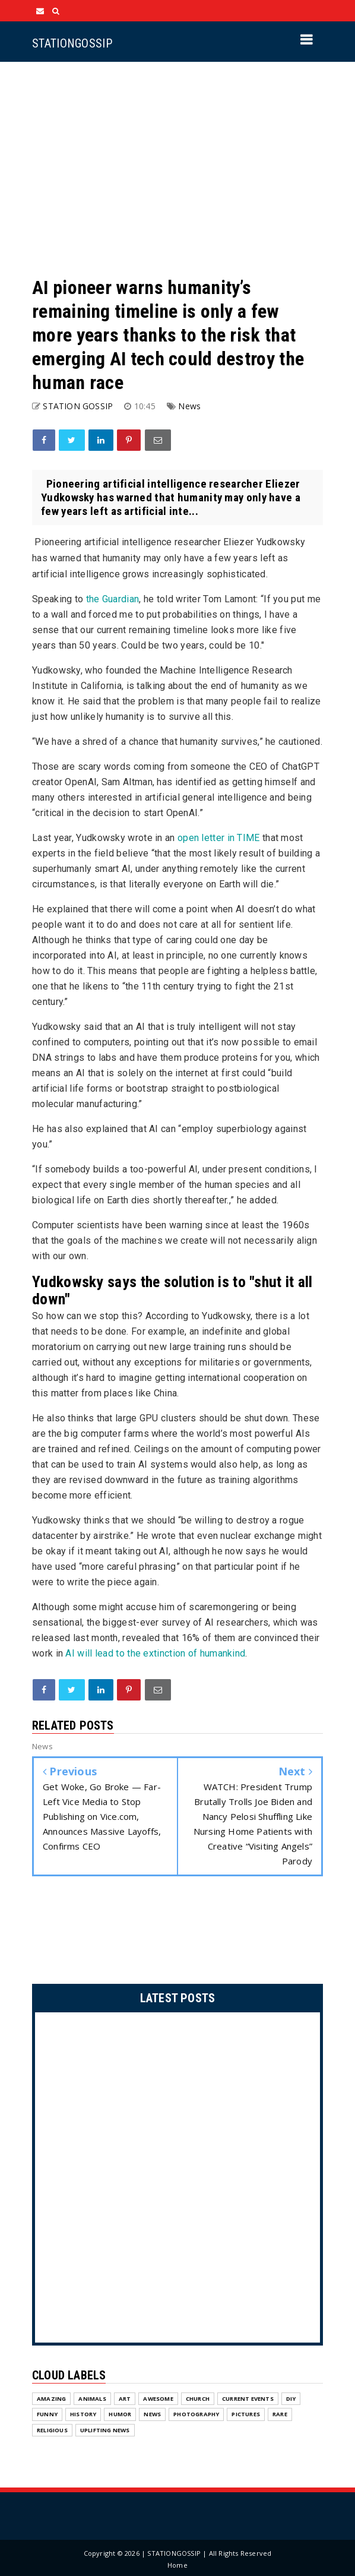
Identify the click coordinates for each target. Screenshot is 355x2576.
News (189, 406)
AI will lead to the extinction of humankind (155, 1653)
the (113, 599)
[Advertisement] (177, 169)
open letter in (219, 837)
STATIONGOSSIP (72, 43)
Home (177, 2565)
